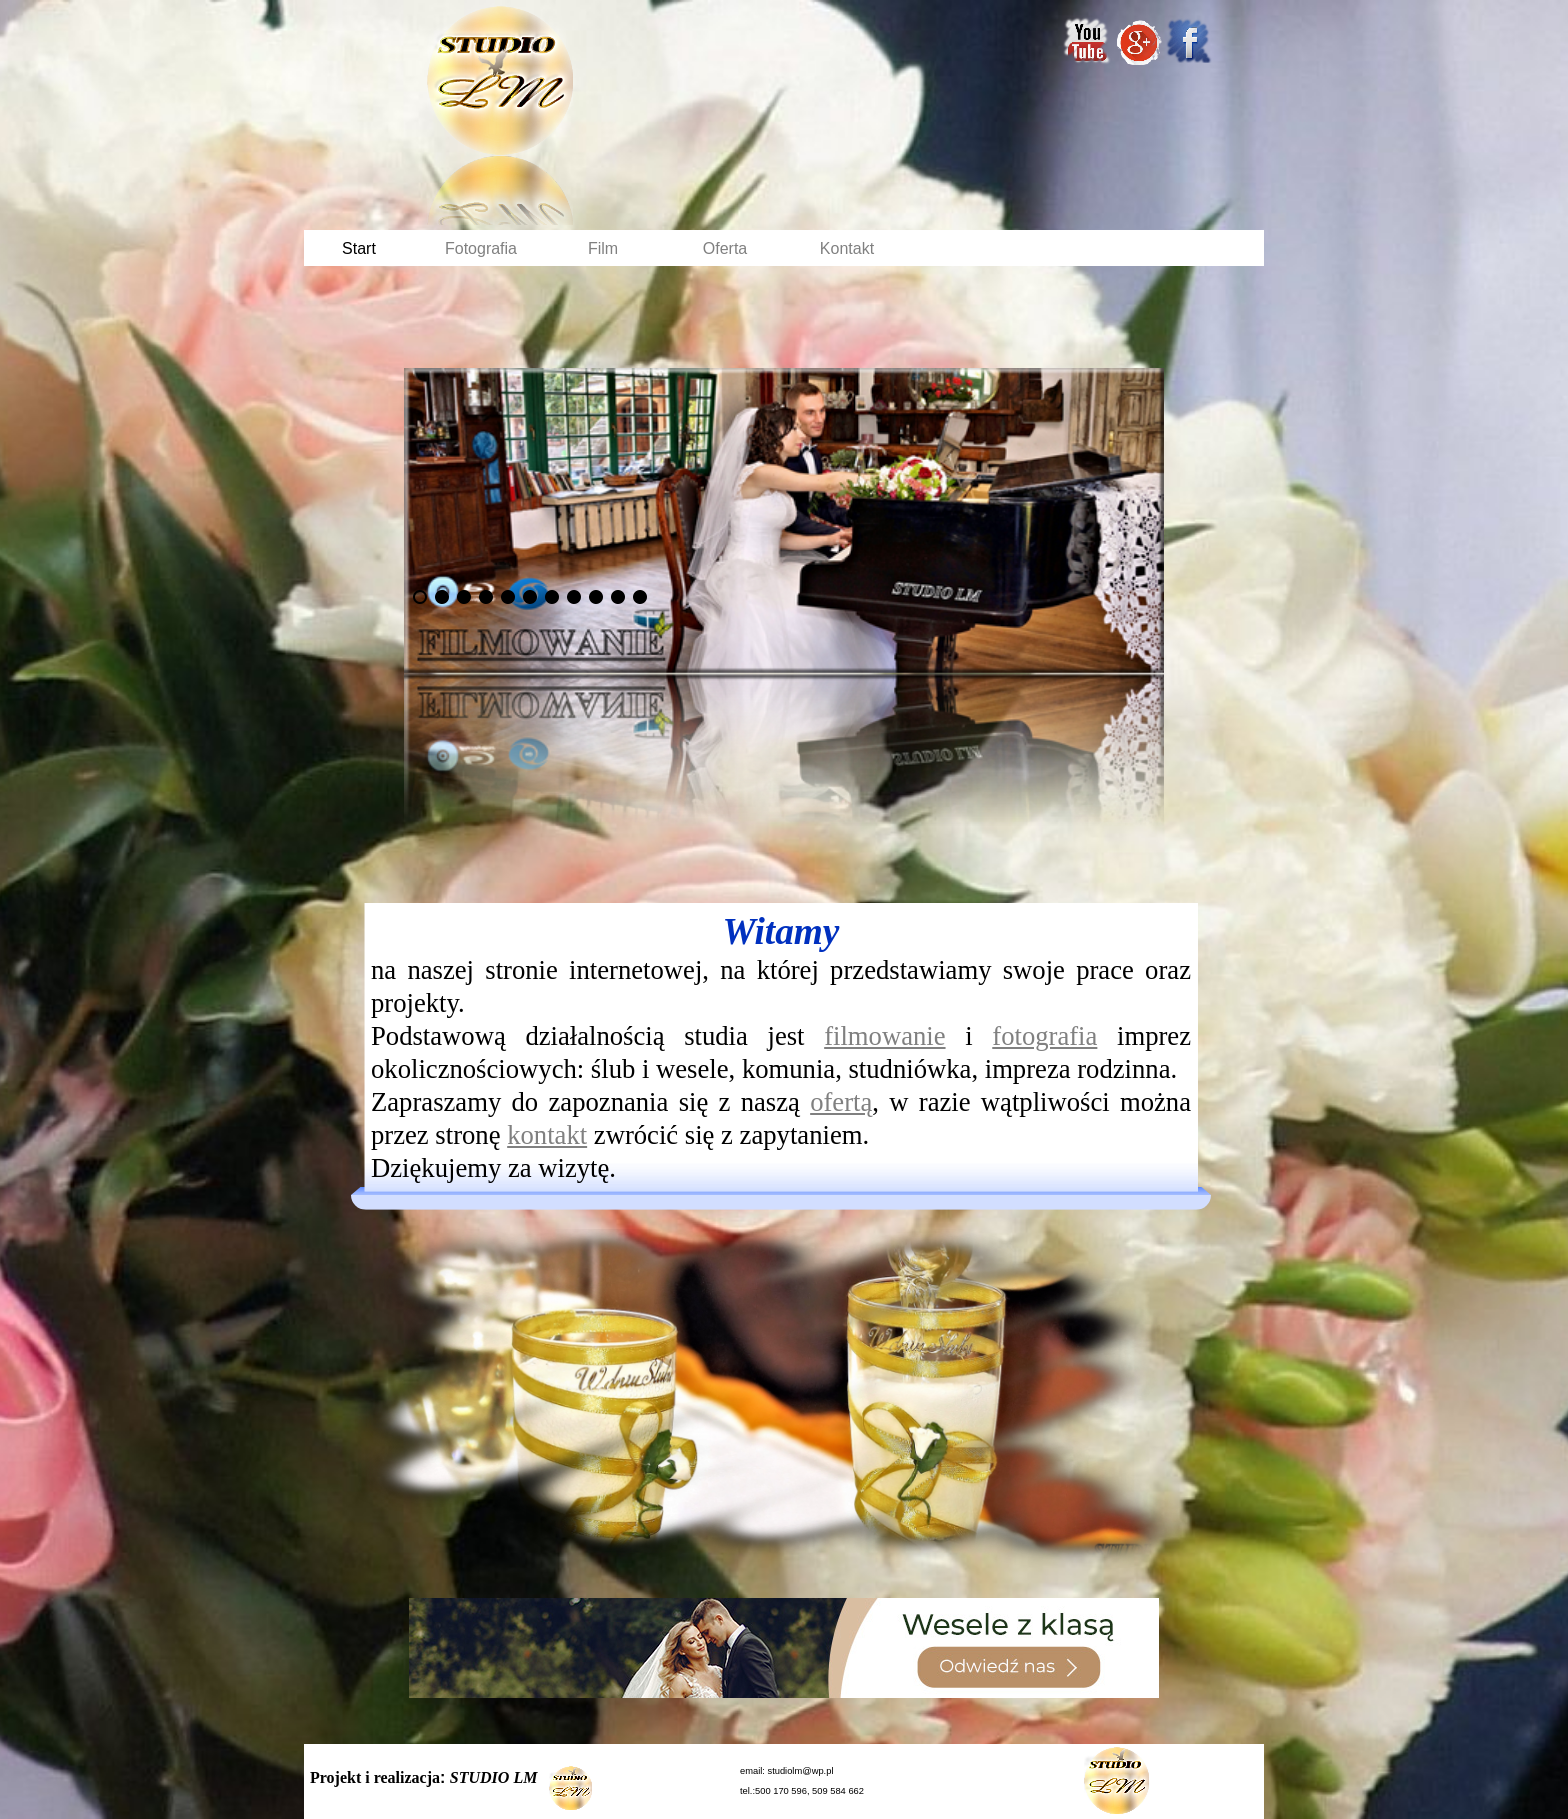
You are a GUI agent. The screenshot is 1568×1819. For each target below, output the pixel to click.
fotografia (1044, 1036)
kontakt (547, 1135)
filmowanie (884, 1036)
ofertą (841, 1102)
